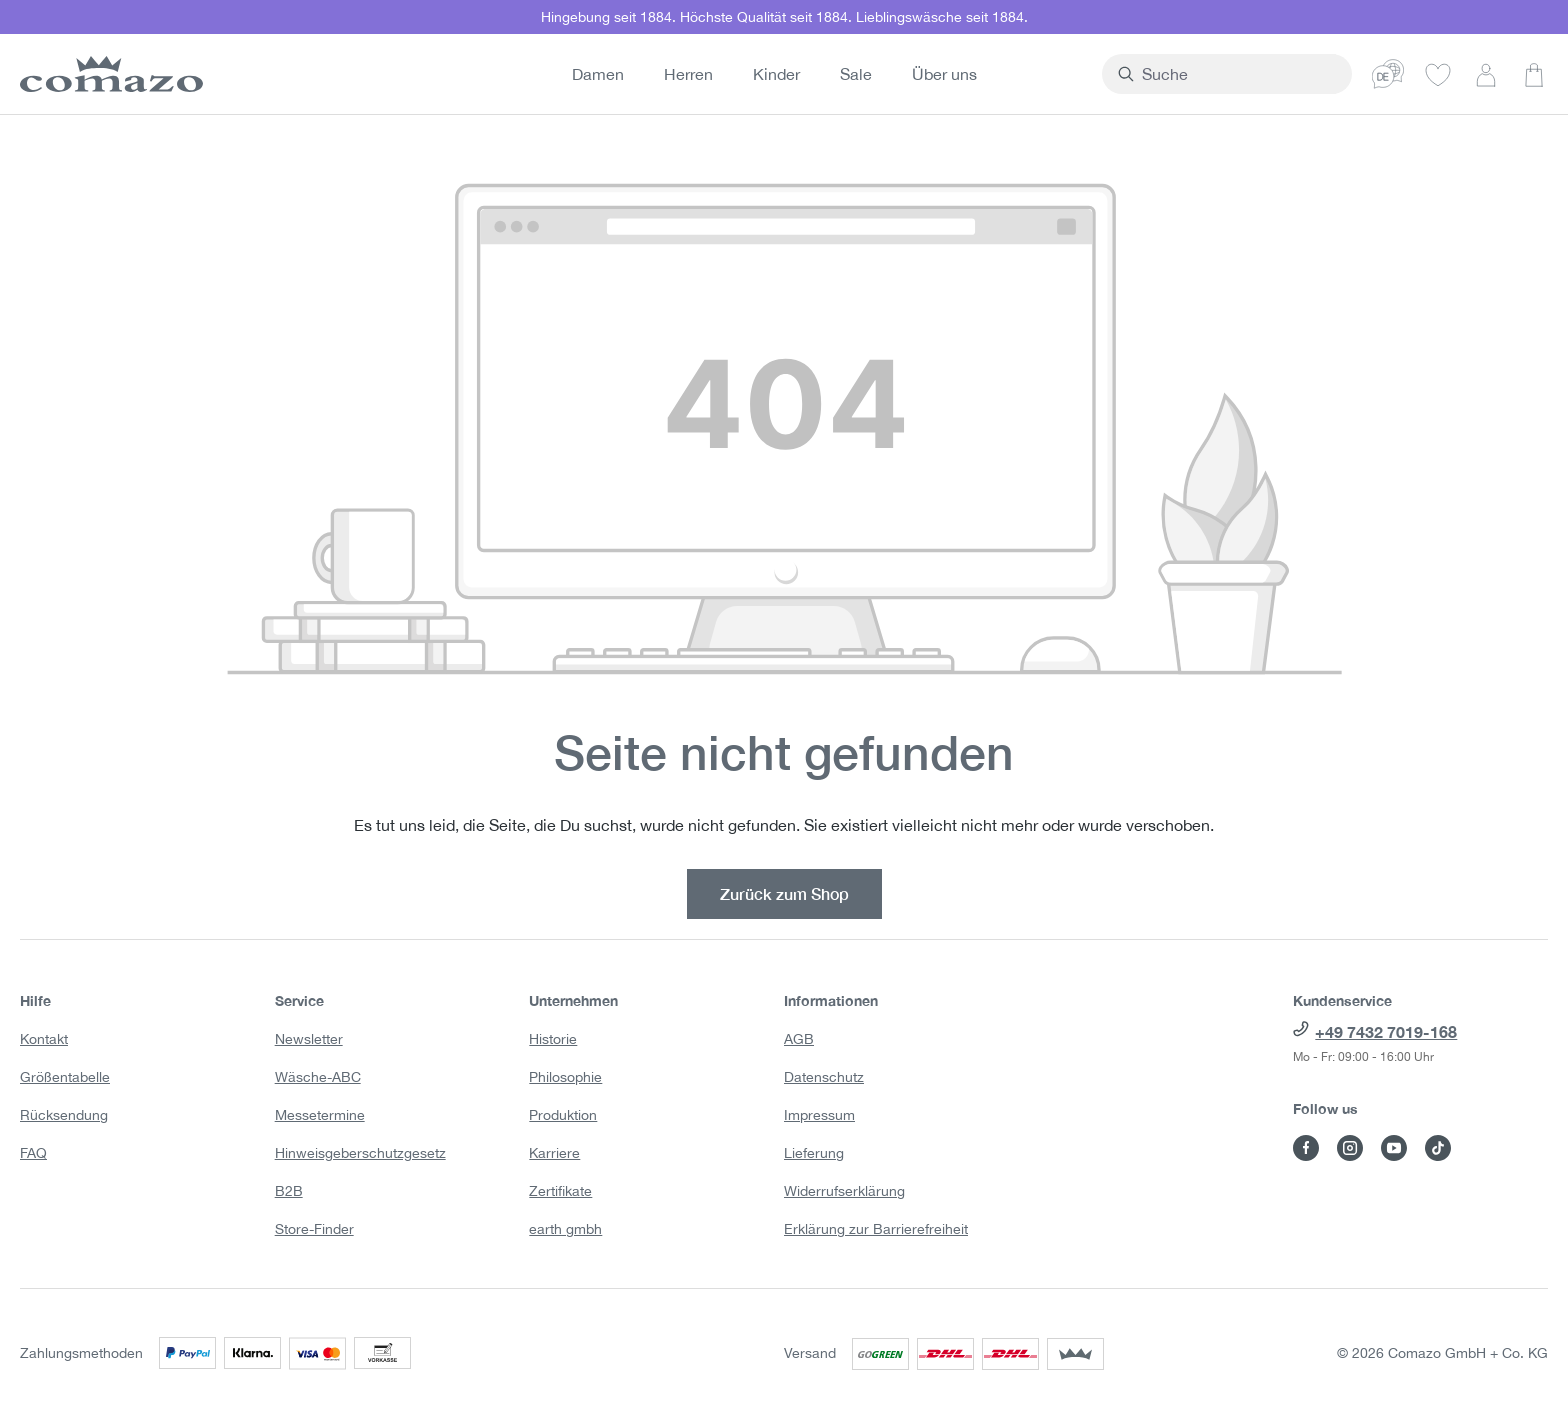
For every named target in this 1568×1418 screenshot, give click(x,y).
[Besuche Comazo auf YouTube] (1394, 1148)
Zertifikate (560, 1191)
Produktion (563, 1115)
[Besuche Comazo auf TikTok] (1438, 1148)
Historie (553, 1039)
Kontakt (44, 1039)
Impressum (819, 1115)
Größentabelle (65, 1077)
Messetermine (320, 1115)
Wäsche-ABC (318, 1077)
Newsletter (309, 1039)
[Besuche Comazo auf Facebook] (1306, 1148)
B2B (289, 1191)
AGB (799, 1039)
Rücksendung (64, 1115)
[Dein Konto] (1486, 74)
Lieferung (814, 1153)
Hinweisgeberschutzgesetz (360, 1153)
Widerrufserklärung (844, 1191)
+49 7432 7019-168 (1386, 1031)
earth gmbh (565, 1229)
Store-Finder (314, 1229)
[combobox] (1273, 74)
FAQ (33, 1153)
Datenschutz (824, 1077)
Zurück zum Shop (784, 893)
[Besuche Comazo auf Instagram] (1350, 1148)
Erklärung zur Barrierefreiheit (876, 1229)
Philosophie (565, 1077)
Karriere (554, 1153)
